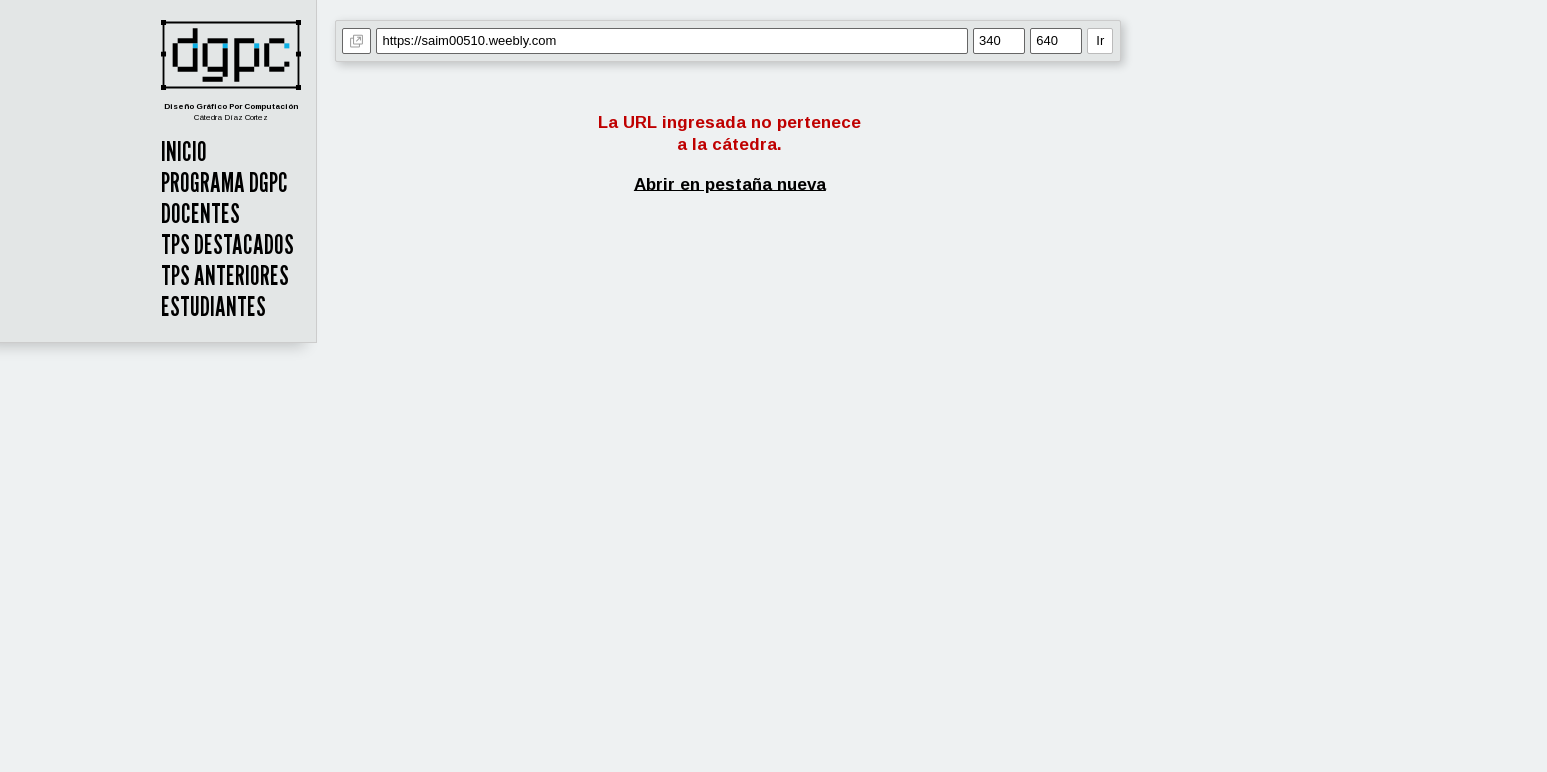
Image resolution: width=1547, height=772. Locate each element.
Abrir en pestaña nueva (730, 183)
